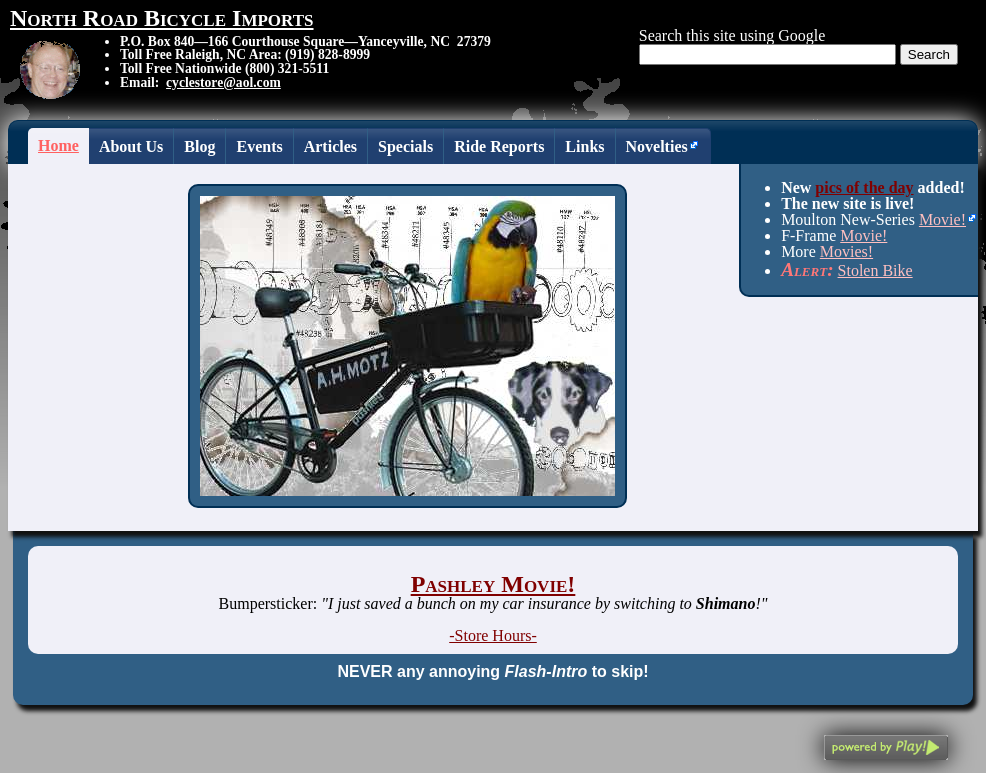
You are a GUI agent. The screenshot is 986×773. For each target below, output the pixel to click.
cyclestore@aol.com (223, 82)
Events (259, 146)
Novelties (657, 146)
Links (584, 146)
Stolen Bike (875, 270)
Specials (405, 146)
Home (58, 145)
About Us (131, 146)
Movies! (846, 251)
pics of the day (864, 187)
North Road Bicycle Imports (162, 18)
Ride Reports (499, 146)
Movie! (942, 219)
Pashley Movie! (493, 584)
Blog (199, 146)
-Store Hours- (493, 635)
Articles (330, 146)
